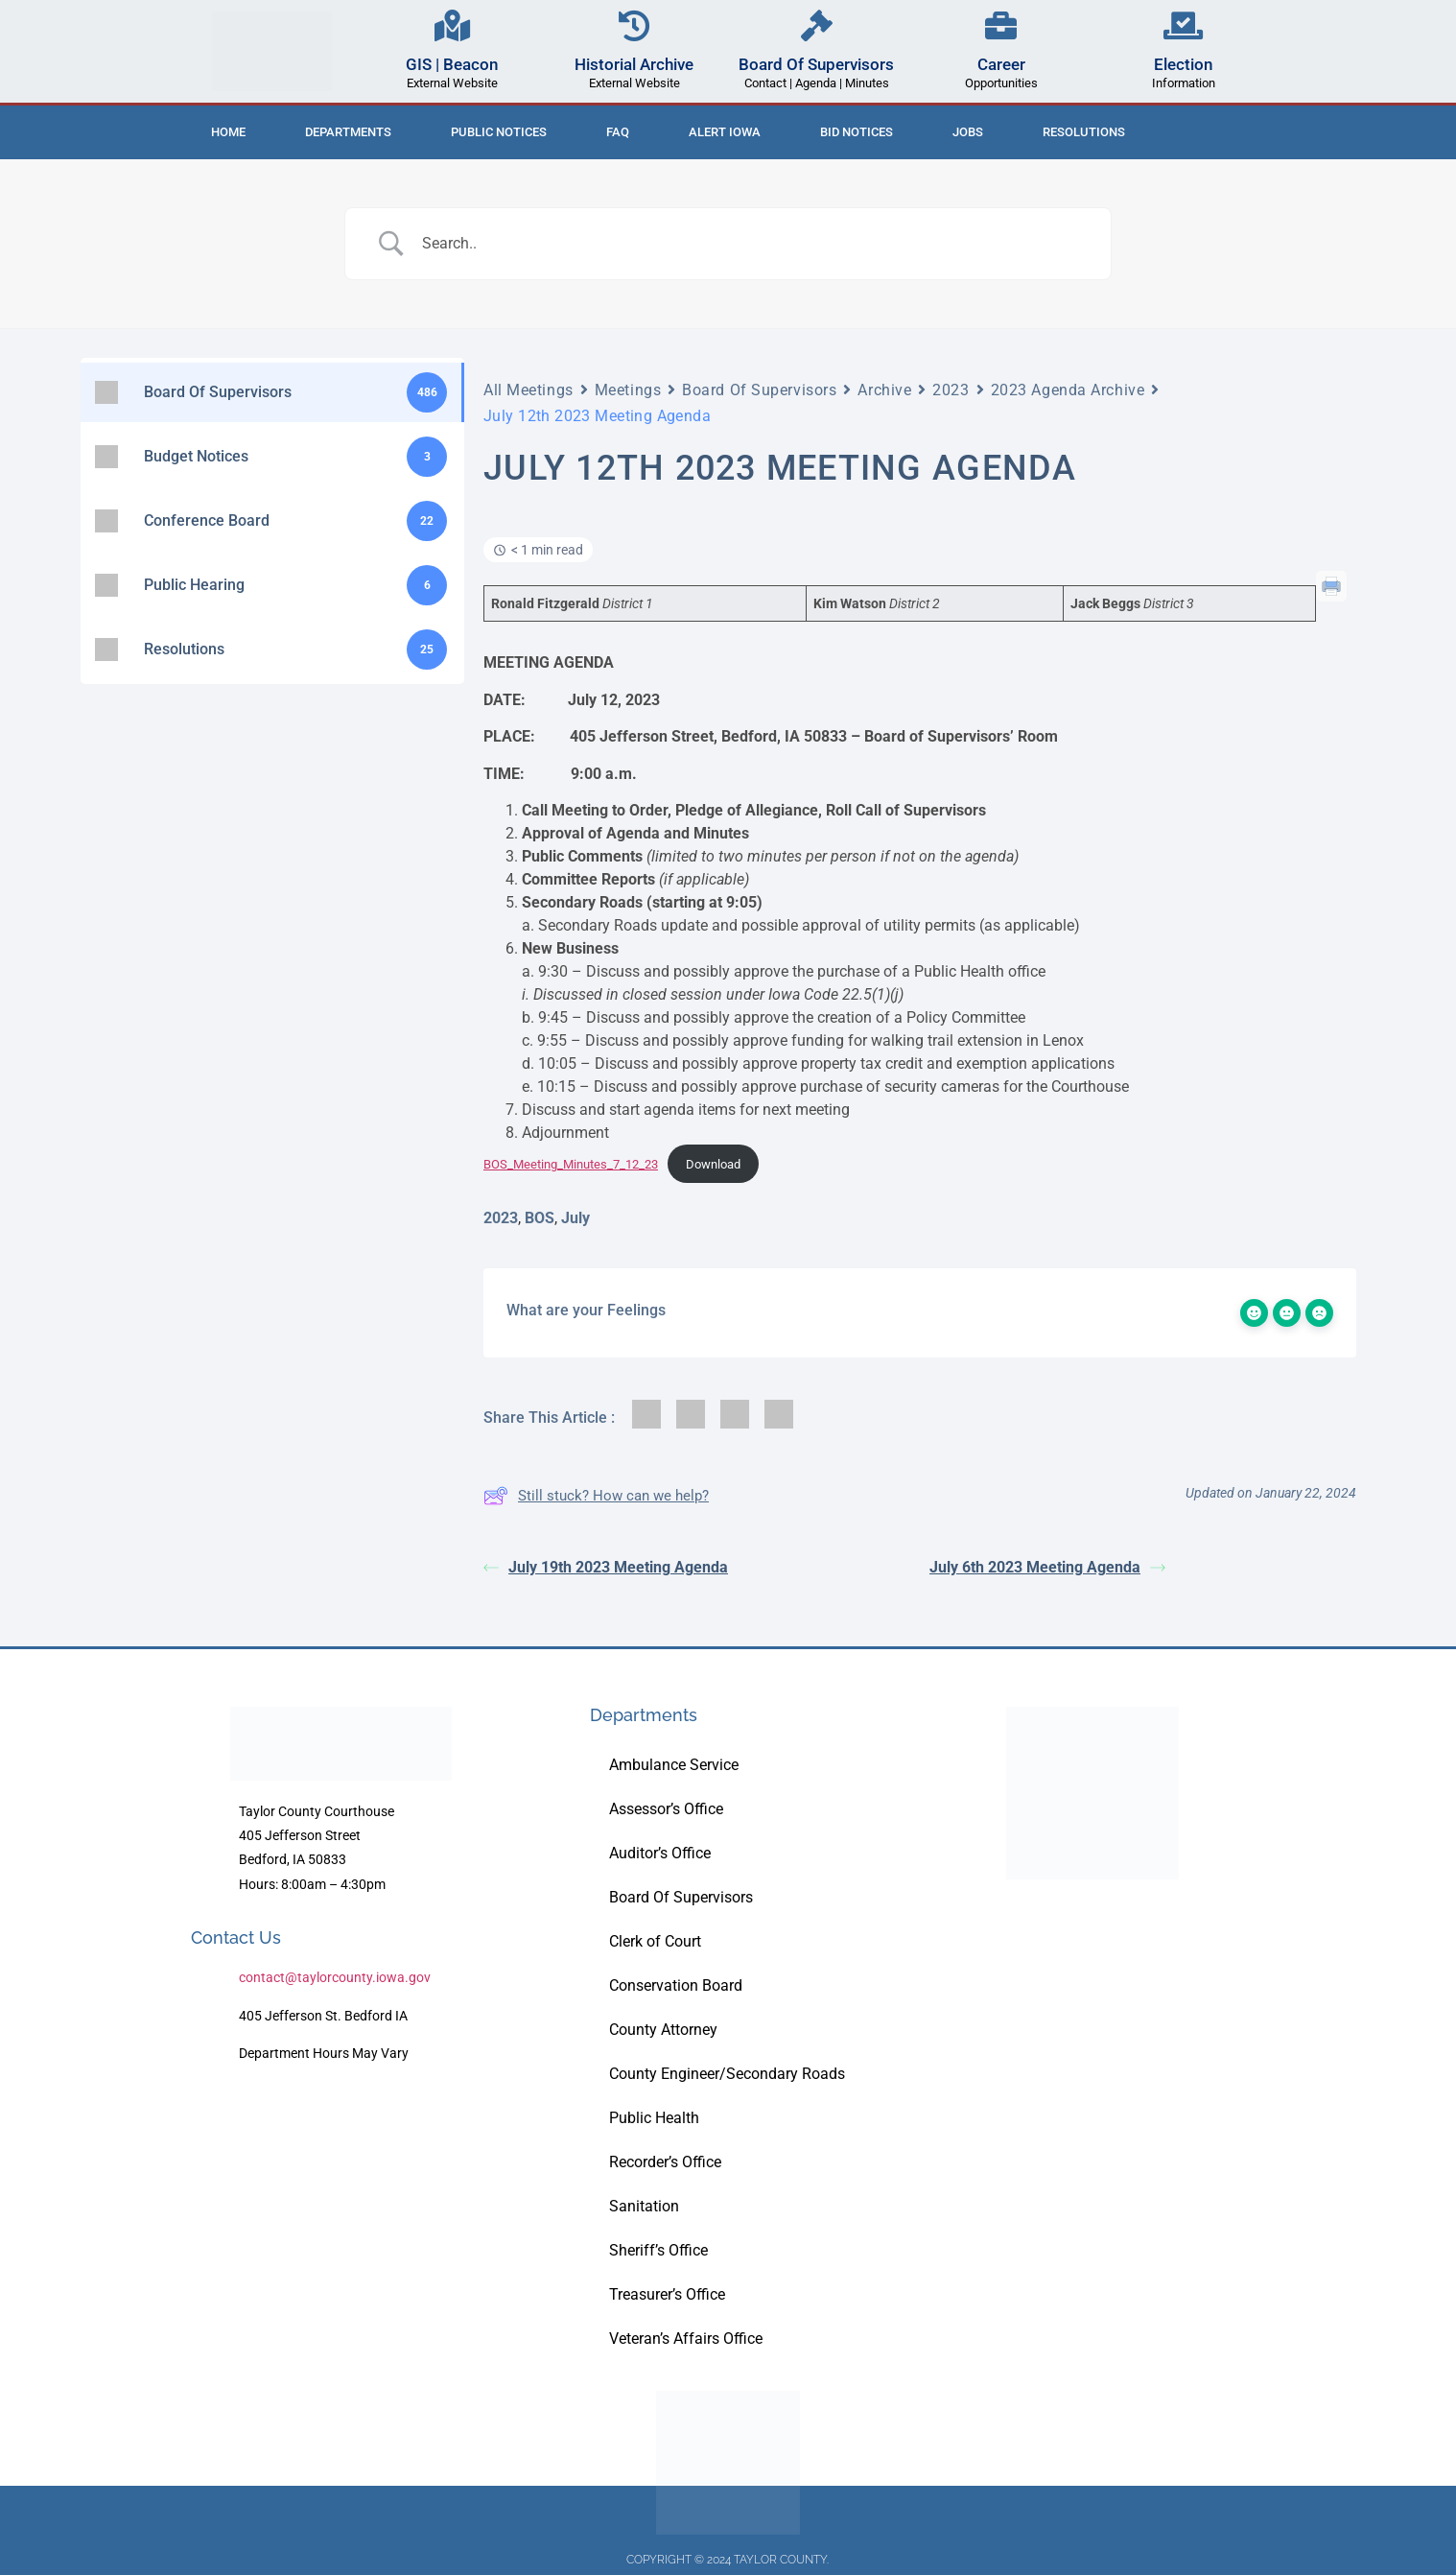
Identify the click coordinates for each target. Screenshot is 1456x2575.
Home (228, 132)
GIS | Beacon (452, 64)
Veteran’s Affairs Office (686, 2338)
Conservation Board (675, 1985)
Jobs (967, 132)
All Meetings (528, 390)
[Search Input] (752, 243)
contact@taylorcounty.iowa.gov (335, 1977)
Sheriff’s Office (658, 2250)
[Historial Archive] (634, 25)
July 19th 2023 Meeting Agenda (605, 1567)
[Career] (1001, 25)
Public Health (654, 2118)
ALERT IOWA (725, 132)
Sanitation (644, 2206)
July (575, 1218)
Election (1183, 64)
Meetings (628, 390)
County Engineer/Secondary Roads (727, 2074)
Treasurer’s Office (667, 2294)
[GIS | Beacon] (452, 25)
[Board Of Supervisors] (817, 25)
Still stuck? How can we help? (596, 1495)
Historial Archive (634, 64)
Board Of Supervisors (816, 64)
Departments (348, 132)
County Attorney (663, 2029)
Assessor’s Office (666, 1809)
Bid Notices (856, 132)
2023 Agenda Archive (1068, 390)
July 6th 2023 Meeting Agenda (1047, 1567)
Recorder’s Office (665, 2162)
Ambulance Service (674, 1765)
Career (1001, 64)
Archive (884, 390)
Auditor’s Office (660, 1853)
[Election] (1183, 25)
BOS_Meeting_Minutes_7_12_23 (570, 1164)
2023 (950, 390)
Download (713, 1164)
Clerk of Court (655, 1941)
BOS (539, 1218)
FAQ (617, 132)
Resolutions (1084, 132)
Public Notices (499, 132)
